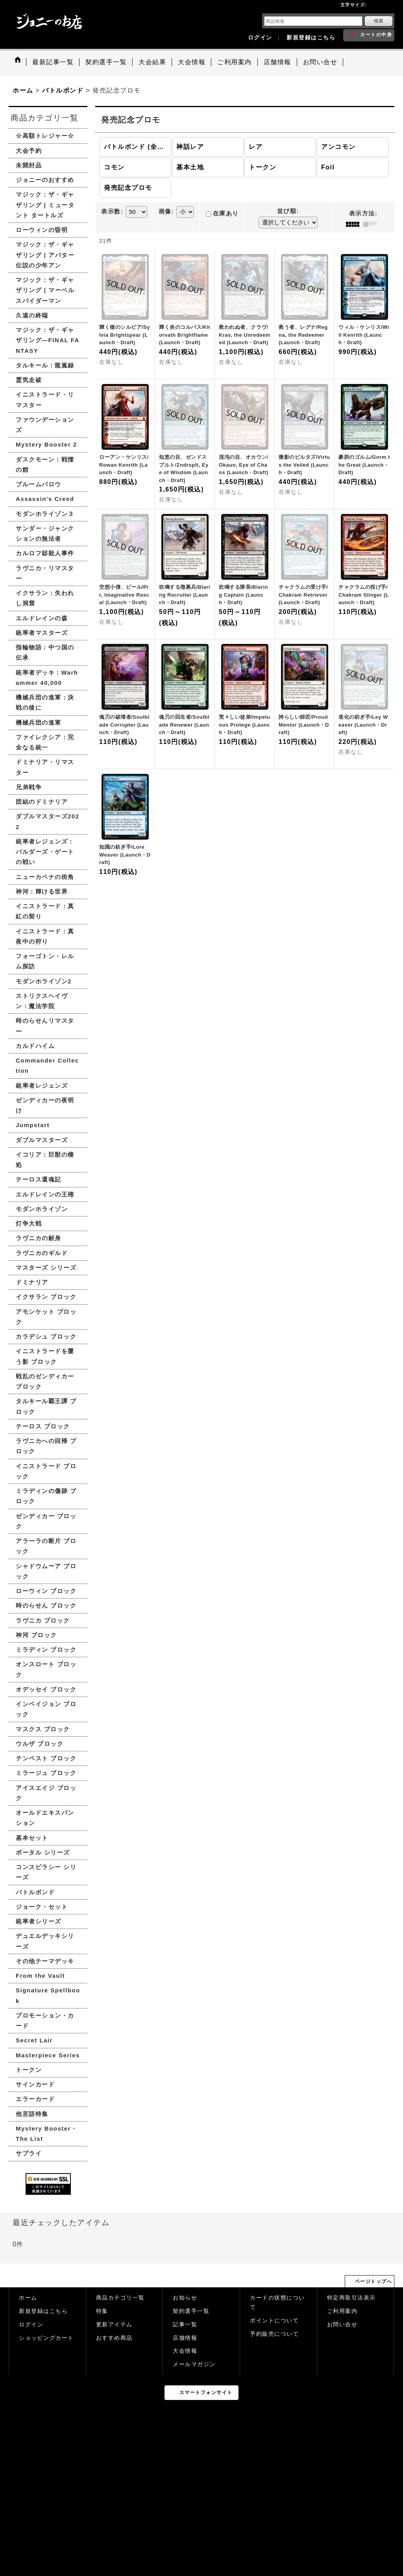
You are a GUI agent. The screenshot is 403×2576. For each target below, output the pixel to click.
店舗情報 (185, 2338)
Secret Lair (34, 2040)
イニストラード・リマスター (45, 399)
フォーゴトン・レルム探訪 (45, 961)
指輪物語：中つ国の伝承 (45, 652)
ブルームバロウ (38, 484)
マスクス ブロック (43, 1729)
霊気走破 (29, 379)
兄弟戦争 (29, 787)
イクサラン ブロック (46, 1296)
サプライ (29, 2153)
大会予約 (29, 150)
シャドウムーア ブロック (46, 1571)
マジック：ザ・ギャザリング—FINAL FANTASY (47, 340)
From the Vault (40, 1975)
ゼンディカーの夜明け (45, 1105)
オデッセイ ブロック (46, 1689)
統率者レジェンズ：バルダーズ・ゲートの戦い (45, 852)
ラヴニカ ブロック (43, 1620)
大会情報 (185, 2351)
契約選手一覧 (191, 2311)
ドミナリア (32, 1282)
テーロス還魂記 (38, 1179)
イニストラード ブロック (46, 1471)
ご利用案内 (342, 2311)
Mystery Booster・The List (47, 2133)
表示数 (112, 211)
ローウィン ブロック (46, 1591)
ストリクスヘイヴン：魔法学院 (42, 1000)
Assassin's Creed (45, 498)
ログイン (260, 38)
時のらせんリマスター (45, 1025)
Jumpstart (33, 1125)
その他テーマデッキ (45, 1961)
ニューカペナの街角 (45, 877)
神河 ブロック (36, 1635)
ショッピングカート (46, 2338)
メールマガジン (194, 2364)
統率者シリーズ (38, 1921)
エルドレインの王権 (45, 1194)
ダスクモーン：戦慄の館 (45, 464)
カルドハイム (35, 1045)
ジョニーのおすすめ (45, 179)
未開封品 (29, 165)
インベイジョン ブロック (46, 1709)
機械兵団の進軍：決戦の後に (45, 702)
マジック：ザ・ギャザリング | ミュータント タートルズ (45, 205)
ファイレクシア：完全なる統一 (45, 742)
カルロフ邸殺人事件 (45, 553)
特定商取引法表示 (351, 2298)
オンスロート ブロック (46, 1669)
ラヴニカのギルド (42, 1253)
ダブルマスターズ (42, 1140)
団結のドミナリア (42, 801)
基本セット (32, 1837)
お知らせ (185, 2298)
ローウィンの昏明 (42, 229)
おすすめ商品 (114, 2338)
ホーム (28, 2298)
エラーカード (35, 2099)
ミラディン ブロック (46, 1649)
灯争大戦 (29, 1223)
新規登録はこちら (311, 38)
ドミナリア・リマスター (45, 767)
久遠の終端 (32, 315)
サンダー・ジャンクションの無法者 (45, 533)
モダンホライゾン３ (45, 513)
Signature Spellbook (48, 1995)
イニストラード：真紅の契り (45, 911)
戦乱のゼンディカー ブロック (45, 1381)
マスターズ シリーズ (46, 1267)
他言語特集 (32, 2114)
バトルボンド (35, 1892)
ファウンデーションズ (45, 424)
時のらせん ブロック (46, 1605)
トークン (29, 2069)
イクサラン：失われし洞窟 (45, 598)
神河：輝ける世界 (42, 891)
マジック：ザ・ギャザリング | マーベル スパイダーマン (45, 290)
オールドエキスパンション (45, 1817)
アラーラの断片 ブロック (46, 1545)
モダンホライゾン (42, 1208)
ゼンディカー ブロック (46, 1521)
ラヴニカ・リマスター (45, 573)
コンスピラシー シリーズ (46, 1872)
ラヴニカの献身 (38, 1238)
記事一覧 (185, 2324)
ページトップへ (373, 2281)
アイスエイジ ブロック (46, 1792)
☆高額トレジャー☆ (45, 135)
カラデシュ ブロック (46, 1336)
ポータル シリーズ (43, 1852)
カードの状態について (277, 2302)
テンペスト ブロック (46, 1758)
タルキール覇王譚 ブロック (46, 1406)
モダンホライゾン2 (44, 981)
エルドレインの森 (42, 618)
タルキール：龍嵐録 (45, 365)
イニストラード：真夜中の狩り (45, 936)
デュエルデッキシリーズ (45, 1940)
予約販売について (274, 2334)
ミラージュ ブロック (46, 1772)
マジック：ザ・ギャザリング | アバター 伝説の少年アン (45, 255)
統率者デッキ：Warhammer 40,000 (47, 677)
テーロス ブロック (43, 1426)
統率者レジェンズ (42, 1085)
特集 (102, 2311)
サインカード (35, 2084)
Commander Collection (47, 1065)
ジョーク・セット (42, 1906)
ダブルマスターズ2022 (47, 821)
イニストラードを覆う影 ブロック (45, 1356)
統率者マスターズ (42, 632)
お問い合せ (342, 2324)
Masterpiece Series (48, 2055)
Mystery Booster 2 (46, 444)
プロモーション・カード (45, 2020)
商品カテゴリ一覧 (120, 2298)
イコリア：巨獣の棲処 (45, 1159)
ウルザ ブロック (39, 1743)
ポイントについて (274, 2321)
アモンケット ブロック (46, 1316)
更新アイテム (114, 2324)
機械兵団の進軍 (38, 722)
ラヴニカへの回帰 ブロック (46, 1445)
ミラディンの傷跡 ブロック (46, 1495)
